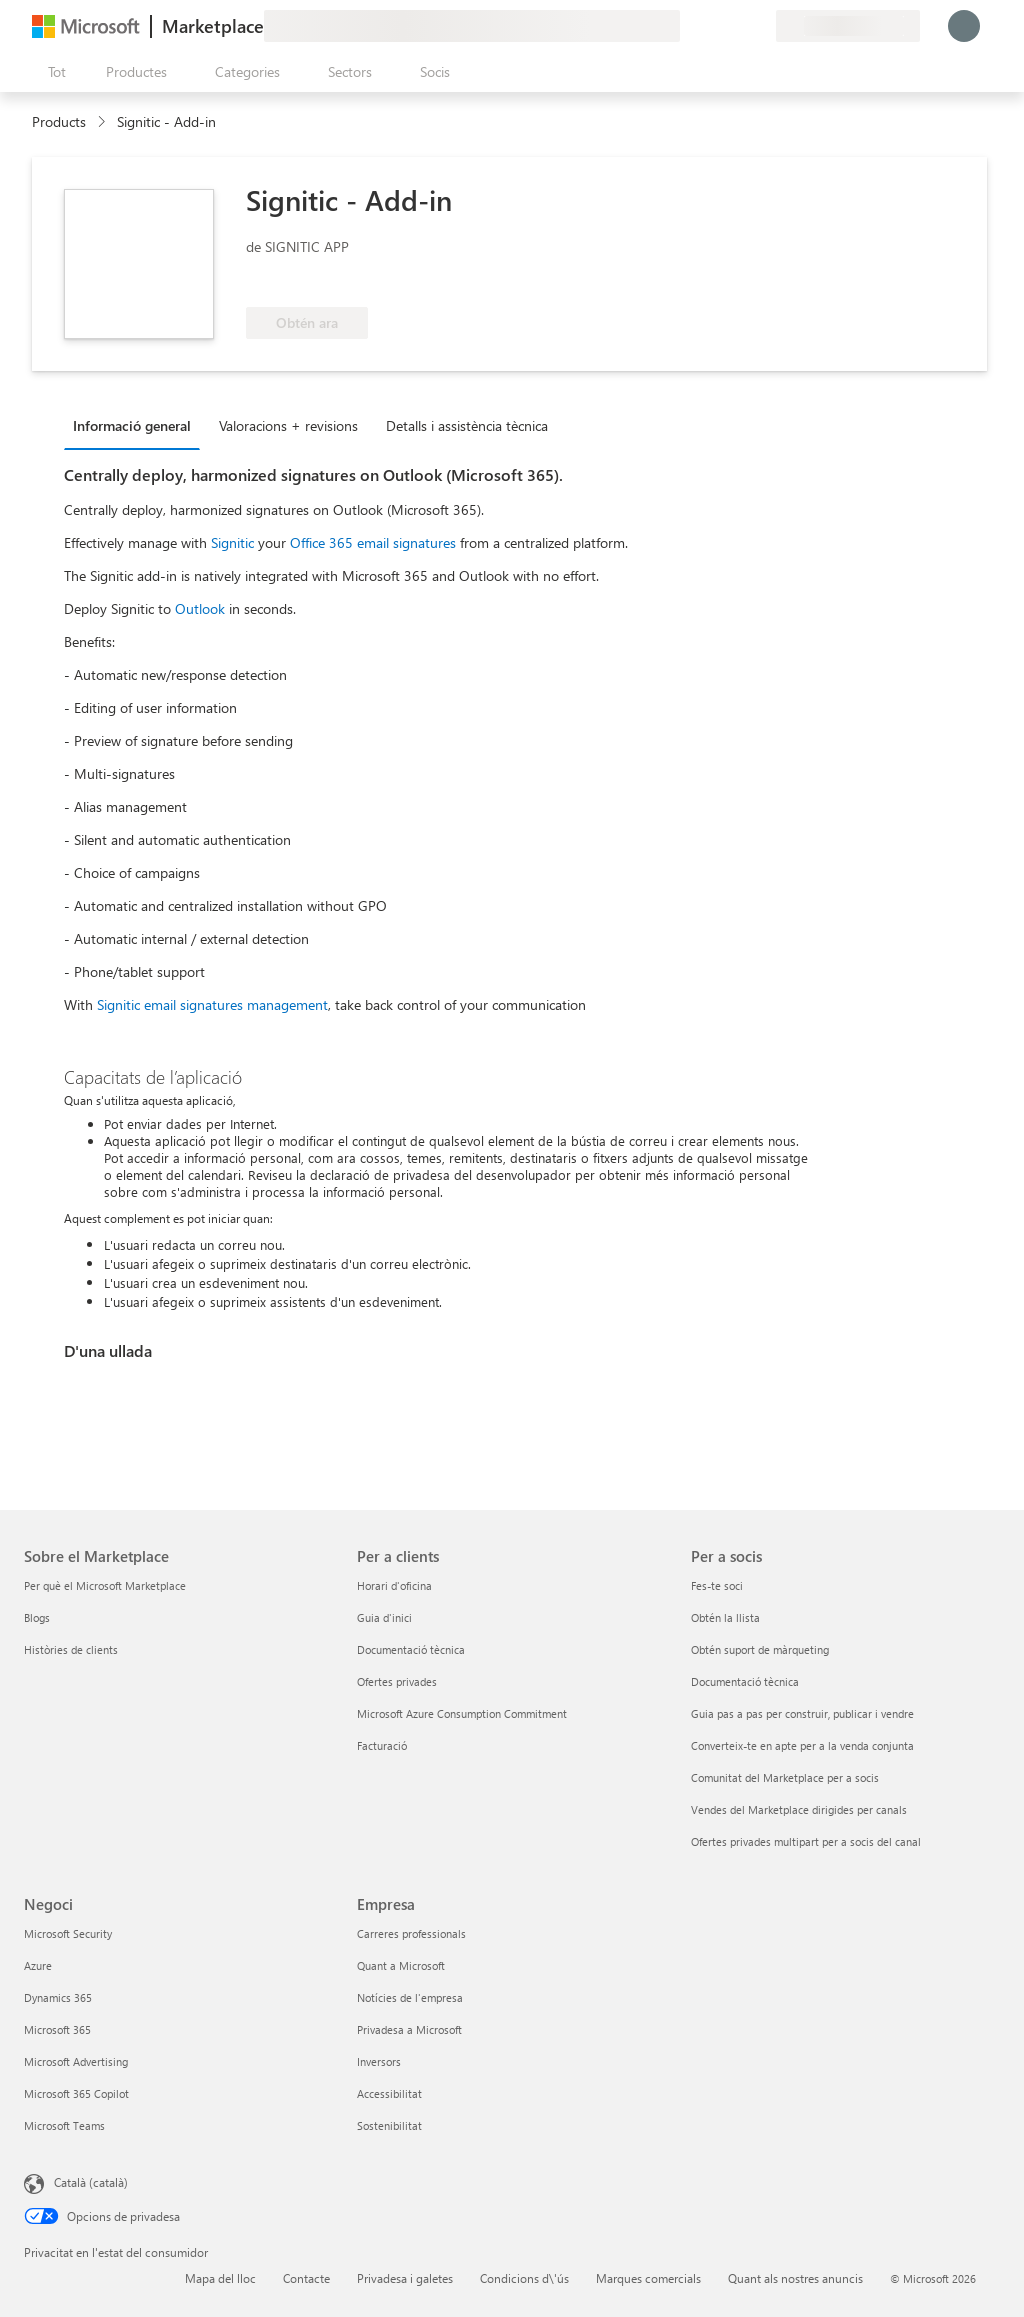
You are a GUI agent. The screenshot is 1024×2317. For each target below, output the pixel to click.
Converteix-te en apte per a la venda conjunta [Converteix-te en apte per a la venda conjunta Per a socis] (802, 1745)
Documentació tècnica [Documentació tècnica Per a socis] (745, 1681)
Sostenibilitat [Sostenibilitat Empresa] (389, 2125)
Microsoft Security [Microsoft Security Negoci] (68, 1933)
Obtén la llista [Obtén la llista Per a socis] (725, 1617)
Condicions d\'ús (524, 2278)
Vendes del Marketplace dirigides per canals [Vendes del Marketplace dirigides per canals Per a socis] (799, 1809)
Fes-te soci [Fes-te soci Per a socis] (717, 1585)
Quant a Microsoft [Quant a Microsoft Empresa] (401, 1965)
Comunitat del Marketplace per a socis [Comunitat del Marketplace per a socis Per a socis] (785, 1777)
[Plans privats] (760, 26)
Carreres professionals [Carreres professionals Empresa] (411, 1933)
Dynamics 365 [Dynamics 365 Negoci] (58, 1997)
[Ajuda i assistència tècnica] (712, 26)
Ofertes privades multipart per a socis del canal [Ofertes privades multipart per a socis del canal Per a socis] (806, 1841)
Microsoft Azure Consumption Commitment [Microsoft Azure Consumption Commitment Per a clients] (462, 1713)
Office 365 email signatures (373, 542)
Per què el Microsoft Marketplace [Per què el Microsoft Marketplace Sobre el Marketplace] (105, 1585)
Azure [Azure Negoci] (38, 1965)
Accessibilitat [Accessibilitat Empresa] (389, 2093)
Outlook (200, 608)
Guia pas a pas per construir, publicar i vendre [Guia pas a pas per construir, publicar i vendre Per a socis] (802, 1713)
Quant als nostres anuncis (795, 2278)
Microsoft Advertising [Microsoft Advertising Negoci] (76, 2061)
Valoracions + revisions (288, 425)
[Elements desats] (736, 26)
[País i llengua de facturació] (848, 26)
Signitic (232, 542)
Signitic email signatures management (212, 1004)
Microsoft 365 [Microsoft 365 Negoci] (57, 2029)
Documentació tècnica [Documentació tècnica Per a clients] (411, 1649)
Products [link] (59, 121)
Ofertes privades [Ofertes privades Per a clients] (397, 1681)
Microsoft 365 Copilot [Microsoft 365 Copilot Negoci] (76, 2093)
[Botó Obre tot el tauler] (53, 72)
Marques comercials (648, 2278)
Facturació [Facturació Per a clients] (382, 1745)
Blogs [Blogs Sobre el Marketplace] (37, 1617)
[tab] (137, 425)
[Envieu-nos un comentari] (688, 26)
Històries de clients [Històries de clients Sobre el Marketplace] (71, 1649)
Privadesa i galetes (405, 2278)
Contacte (306, 2278)
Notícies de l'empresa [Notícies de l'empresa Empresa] (410, 1997)
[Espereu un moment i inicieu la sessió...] (964, 26)
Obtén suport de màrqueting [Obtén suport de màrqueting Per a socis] (760, 1649)
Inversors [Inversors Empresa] (379, 2061)
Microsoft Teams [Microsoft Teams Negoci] (64, 2125)
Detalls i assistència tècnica (467, 425)
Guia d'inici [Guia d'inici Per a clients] (384, 1617)
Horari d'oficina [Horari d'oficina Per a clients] (394, 1585)
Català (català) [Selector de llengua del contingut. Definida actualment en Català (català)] (91, 2182)
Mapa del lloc (220, 2278)
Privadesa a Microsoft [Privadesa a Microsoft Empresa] (409, 2029)
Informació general (132, 425)
